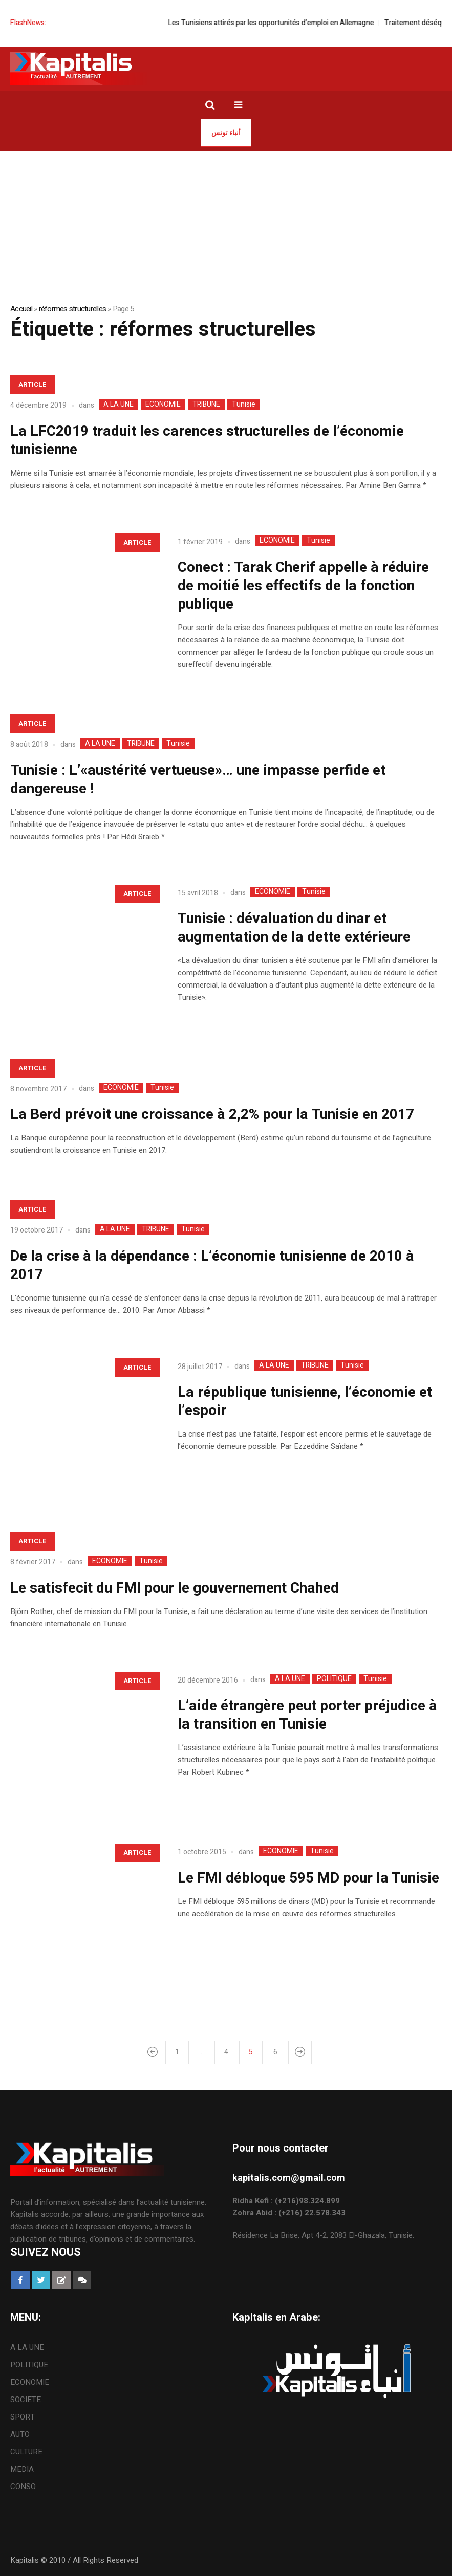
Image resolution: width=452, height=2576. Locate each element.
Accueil (21, 309)
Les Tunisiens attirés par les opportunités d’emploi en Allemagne (294, 22)
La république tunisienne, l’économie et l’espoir (305, 1401)
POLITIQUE (334, 1679)
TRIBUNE (206, 404)
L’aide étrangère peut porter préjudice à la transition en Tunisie (307, 1715)
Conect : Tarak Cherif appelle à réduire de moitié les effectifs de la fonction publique (303, 586)
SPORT (22, 2417)
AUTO (20, 2434)
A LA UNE (118, 404)
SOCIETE (25, 2399)
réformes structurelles (72, 309)
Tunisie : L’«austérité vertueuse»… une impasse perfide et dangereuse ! (197, 779)
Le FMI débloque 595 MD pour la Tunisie (308, 1878)
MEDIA (22, 2469)
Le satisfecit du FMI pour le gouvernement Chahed (174, 1588)
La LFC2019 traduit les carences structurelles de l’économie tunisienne (207, 440)
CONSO (23, 2486)
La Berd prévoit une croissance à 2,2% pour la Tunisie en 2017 (212, 1114)
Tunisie (243, 404)
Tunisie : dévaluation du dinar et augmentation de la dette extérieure (294, 928)
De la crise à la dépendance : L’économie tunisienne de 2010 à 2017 (212, 1265)
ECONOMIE (163, 404)
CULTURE (26, 2451)
